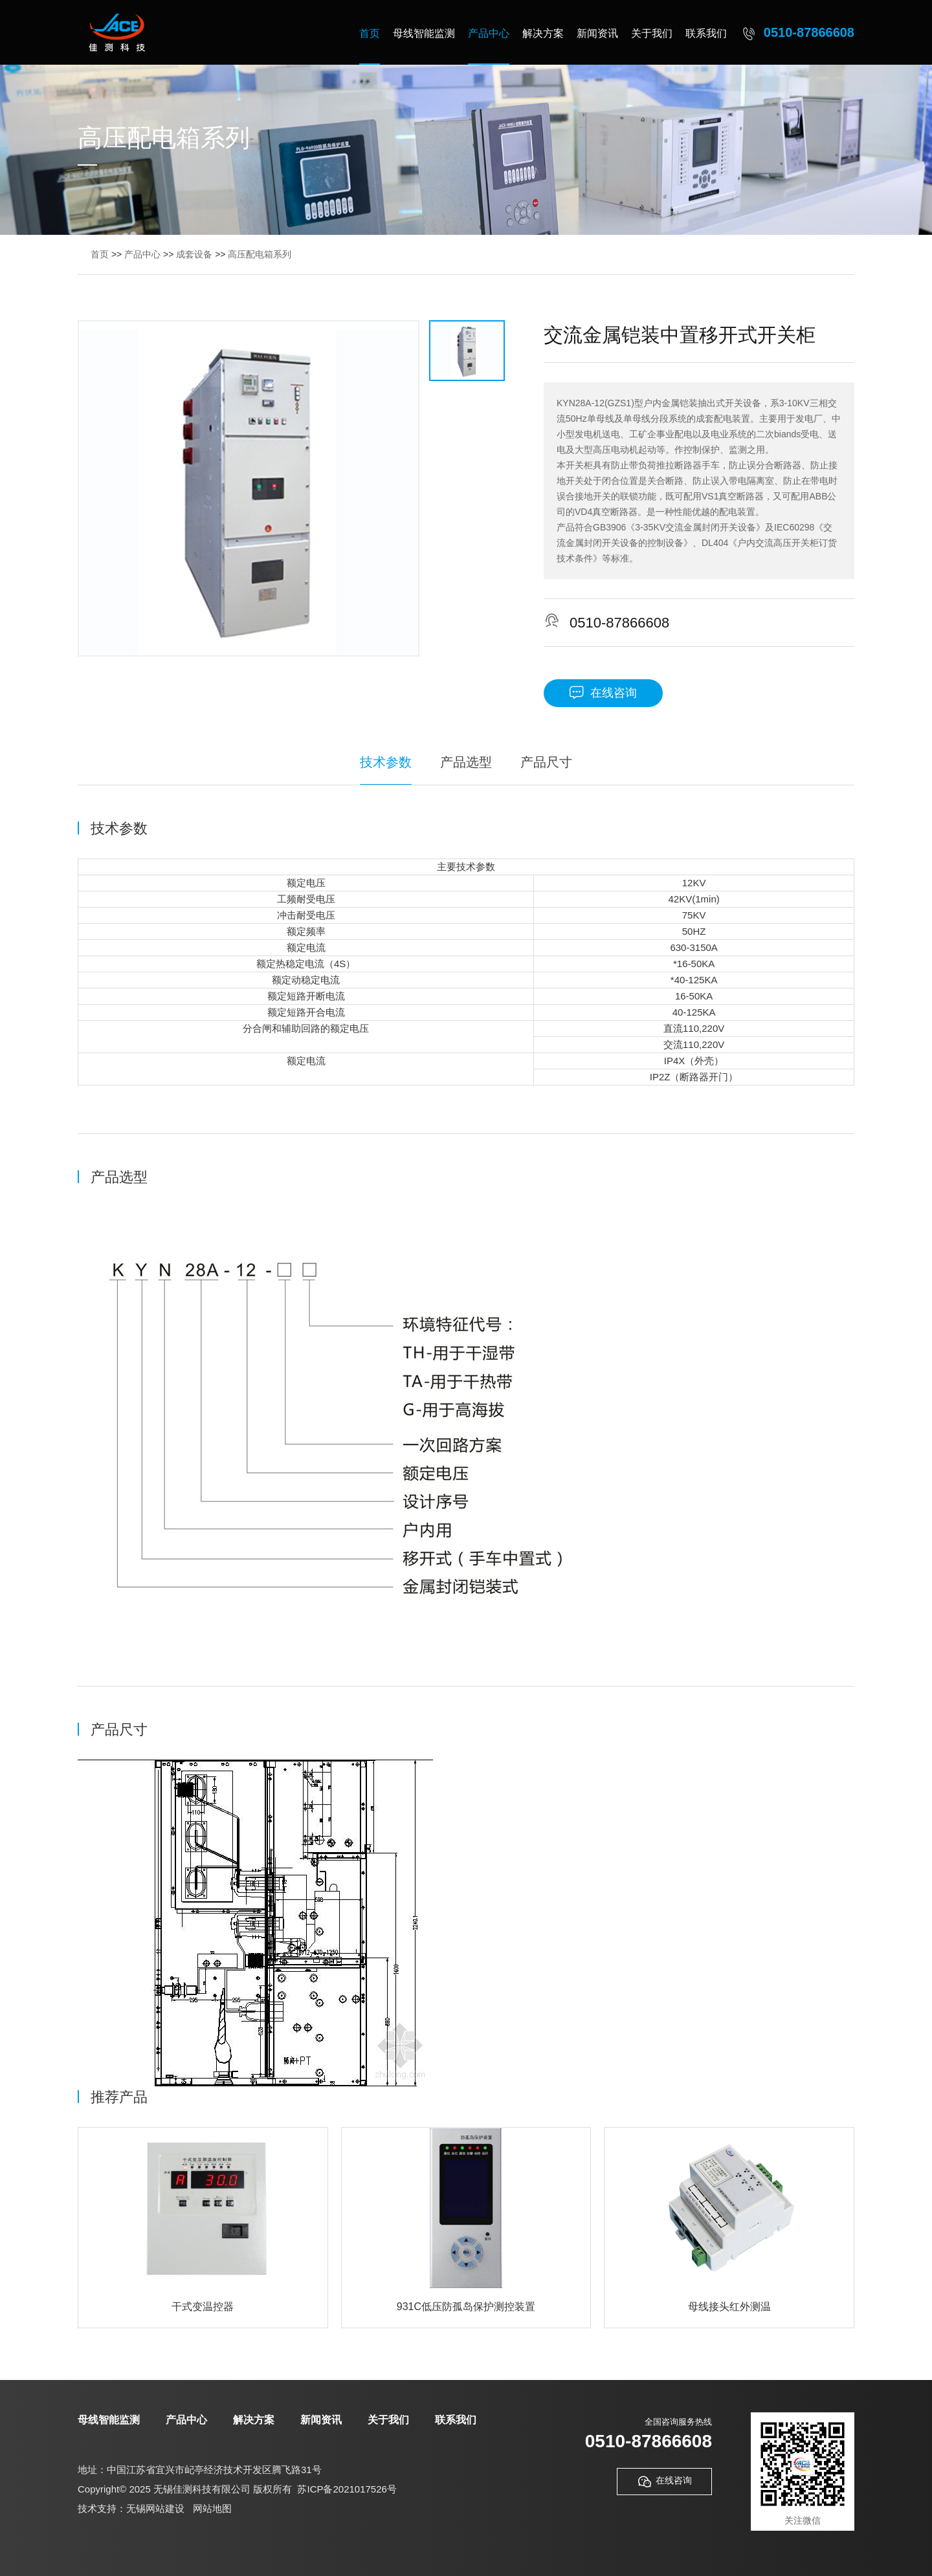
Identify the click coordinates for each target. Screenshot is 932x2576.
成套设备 (194, 254)
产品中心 (488, 33)
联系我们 (706, 33)
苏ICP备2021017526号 (346, 2488)
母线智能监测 (424, 33)
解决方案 (543, 33)
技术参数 (386, 762)
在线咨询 (603, 692)
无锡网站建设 (155, 2508)
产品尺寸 (546, 762)
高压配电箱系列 (259, 254)
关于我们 (651, 33)
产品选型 (466, 762)
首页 (369, 33)
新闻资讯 (597, 33)
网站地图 (212, 2508)
